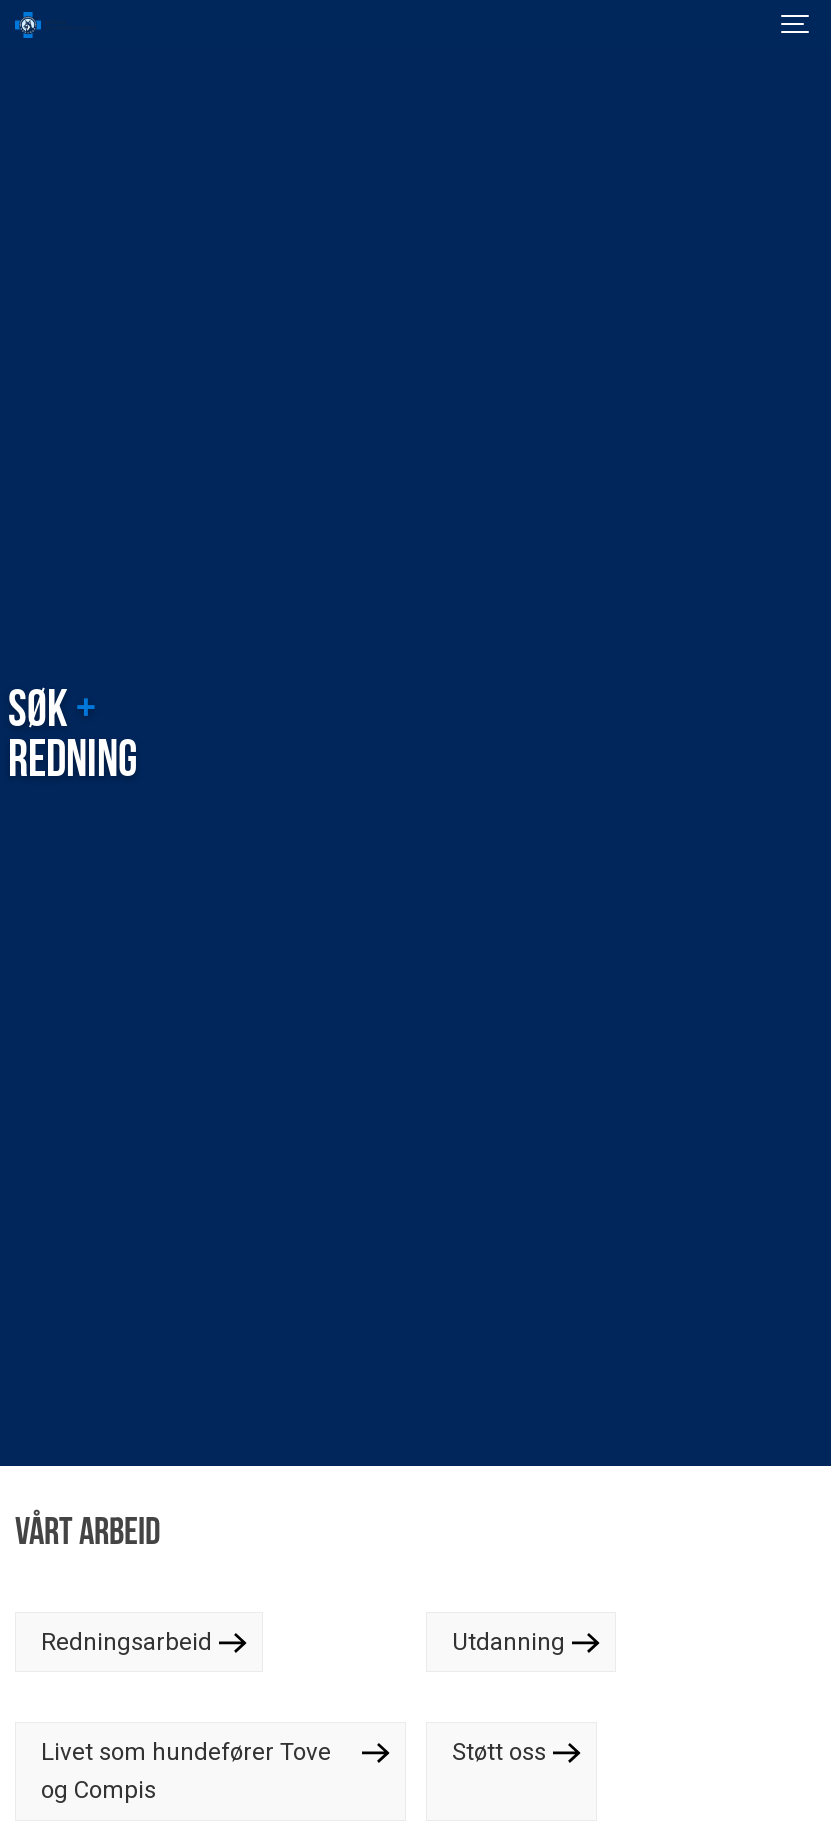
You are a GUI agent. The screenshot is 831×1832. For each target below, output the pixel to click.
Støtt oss (499, 1752)
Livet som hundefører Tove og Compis (186, 1771)
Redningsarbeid (126, 1642)
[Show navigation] (796, 25)
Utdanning (508, 1642)
